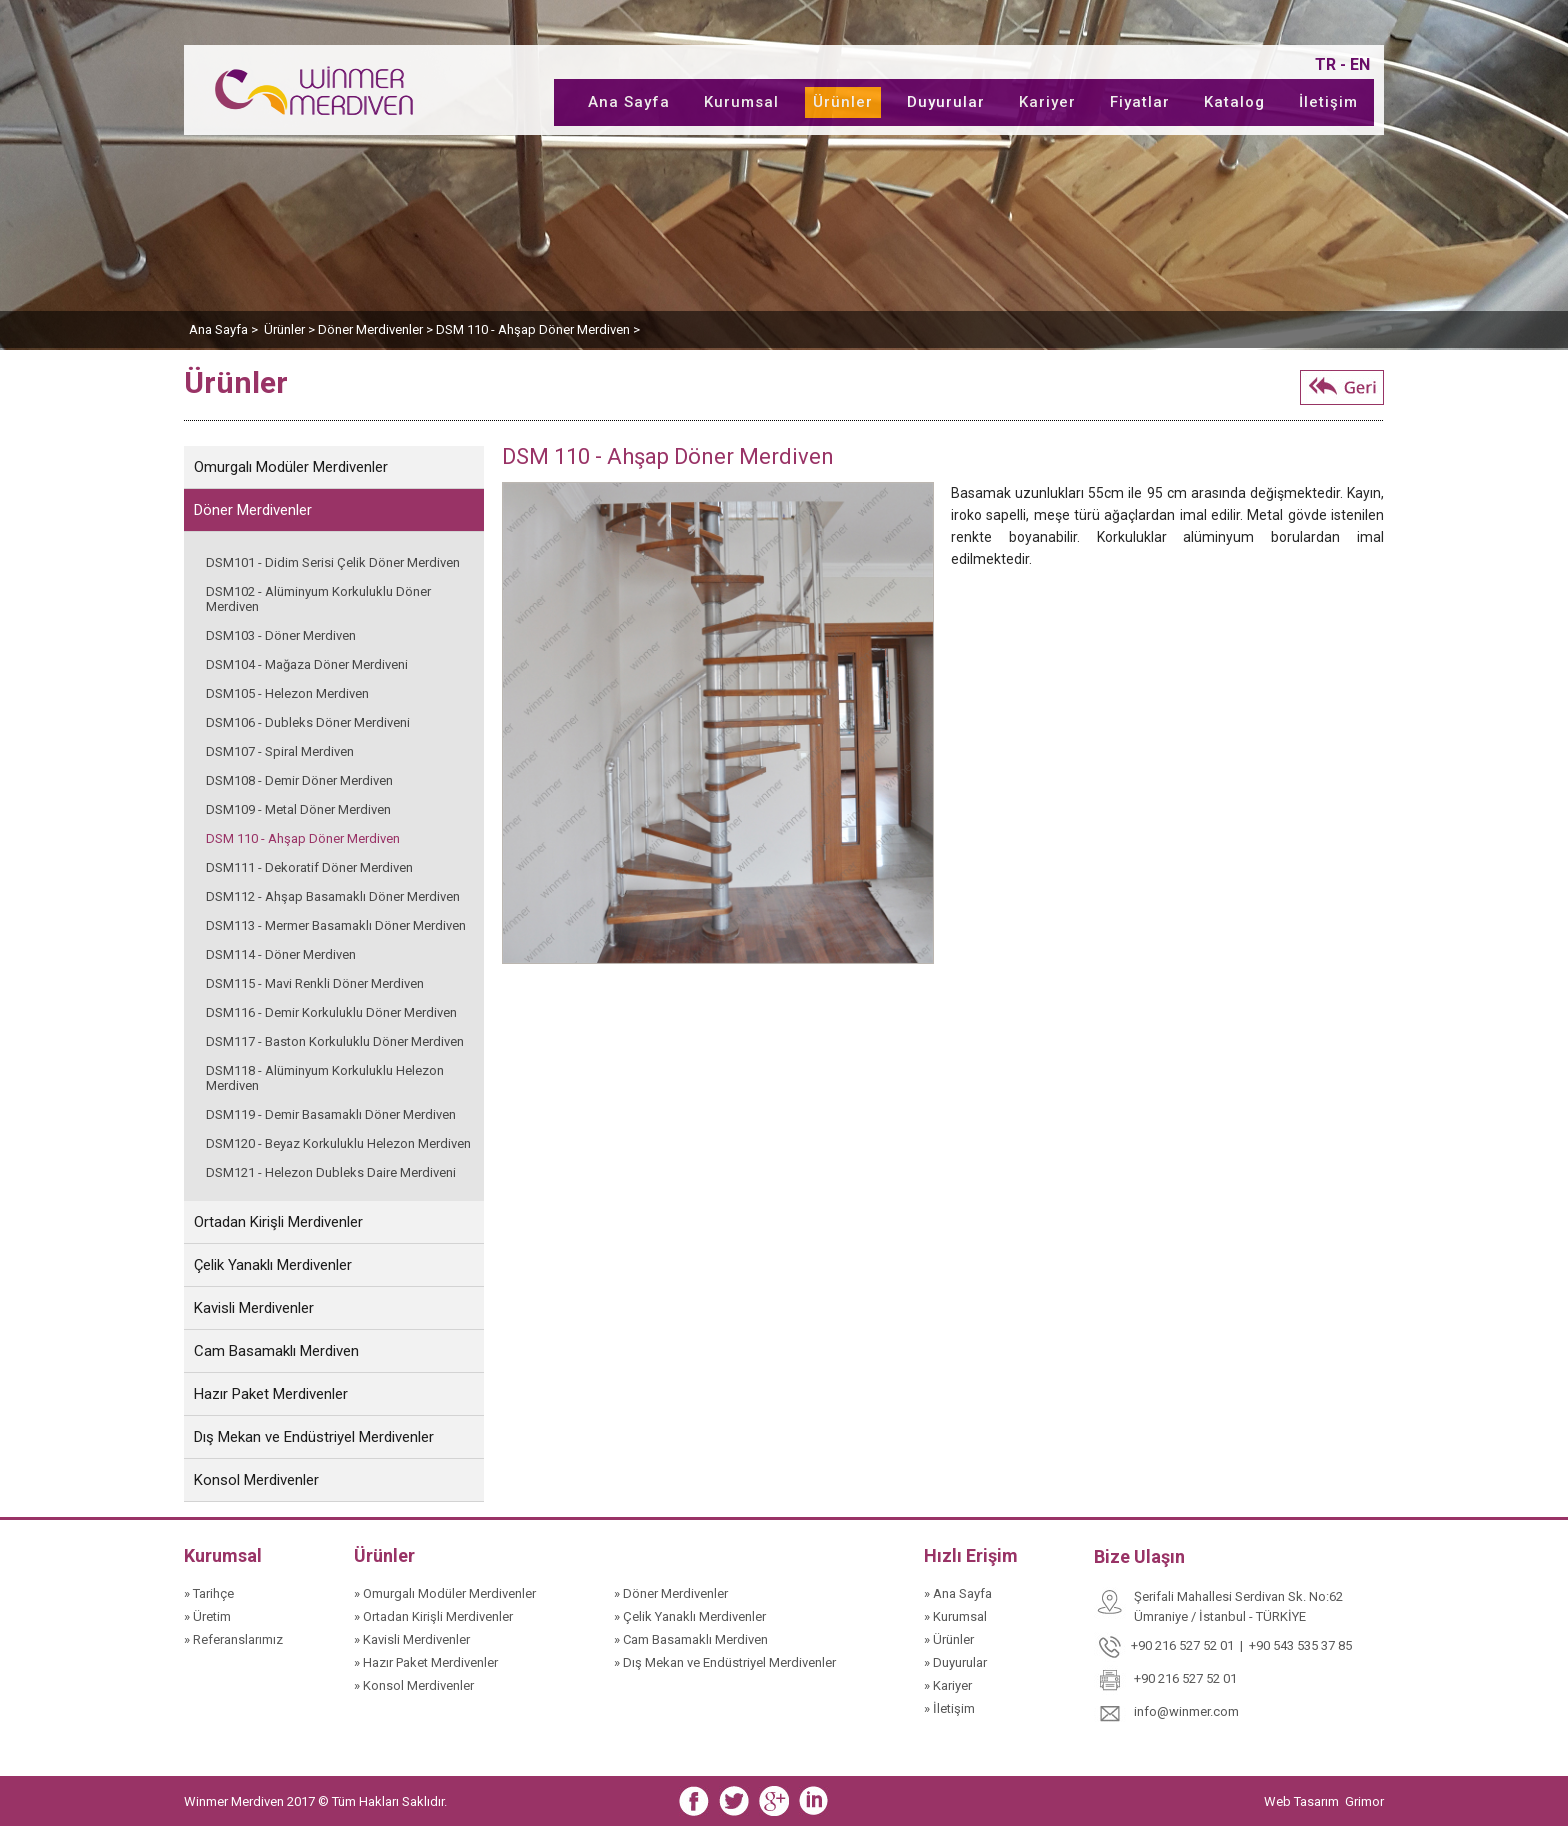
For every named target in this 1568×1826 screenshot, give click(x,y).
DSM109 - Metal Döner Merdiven (298, 809)
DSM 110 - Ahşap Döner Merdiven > (538, 329)
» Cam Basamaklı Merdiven (691, 1639)
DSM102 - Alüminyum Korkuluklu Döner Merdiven (318, 599)
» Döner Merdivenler (671, 1593)
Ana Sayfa (629, 102)
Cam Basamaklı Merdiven (276, 1351)
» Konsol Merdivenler (414, 1685)
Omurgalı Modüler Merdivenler (291, 467)
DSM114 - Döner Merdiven (281, 954)
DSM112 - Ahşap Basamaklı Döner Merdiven (333, 896)
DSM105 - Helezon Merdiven (287, 693)
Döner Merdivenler (253, 510)
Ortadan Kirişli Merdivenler (278, 1222)
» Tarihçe (209, 1593)
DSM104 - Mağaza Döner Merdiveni (307, 664)
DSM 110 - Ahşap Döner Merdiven (303, 838)
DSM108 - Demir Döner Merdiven (299, 780)
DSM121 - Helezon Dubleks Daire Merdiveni (331, 1172)
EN (1360, 64)
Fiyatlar (1140, 102)
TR (1325, 64)
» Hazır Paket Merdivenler (426, 1662)
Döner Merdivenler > (377, 329)
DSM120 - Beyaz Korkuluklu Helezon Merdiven (338, 1143)
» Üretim (207, 1616)
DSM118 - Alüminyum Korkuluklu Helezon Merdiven (325, 1078)
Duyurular (946, 102)
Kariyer (1047, 102)
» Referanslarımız (233, 1639)
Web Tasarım (1303, 1801)
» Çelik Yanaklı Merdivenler (690, 1616)
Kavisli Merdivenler (254, 1308)
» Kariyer (948, 1685)
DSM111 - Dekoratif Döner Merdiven (309, 867)
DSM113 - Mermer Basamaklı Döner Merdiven (336, 925)
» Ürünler (949, 1639)
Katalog (1234, 102)
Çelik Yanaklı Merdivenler (273, 1265)
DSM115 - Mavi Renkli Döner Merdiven (315, 983)
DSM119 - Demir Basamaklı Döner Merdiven (331, 1114)
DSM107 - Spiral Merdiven (280, 751)
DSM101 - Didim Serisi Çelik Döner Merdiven (333, 562)
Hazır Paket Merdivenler (271, 1394)
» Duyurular (955, 1662)
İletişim (1328, 102)
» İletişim (949, 1708)
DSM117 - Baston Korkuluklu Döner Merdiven (335, 1041)
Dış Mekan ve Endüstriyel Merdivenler (314, 1437)
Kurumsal (741, 102)
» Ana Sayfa (958, 1593)
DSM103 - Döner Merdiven (281, 635)
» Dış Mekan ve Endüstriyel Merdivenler (725, 1662)
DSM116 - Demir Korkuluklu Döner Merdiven (331, 1012)
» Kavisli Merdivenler (412, 1639)
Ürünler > (291, 329)
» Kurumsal (955, 1616)
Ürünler (843, 102)
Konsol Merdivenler (256, 1480)
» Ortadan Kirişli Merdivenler (433, 1616)
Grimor (1364, 1801)
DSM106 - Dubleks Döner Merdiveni (308, 722)
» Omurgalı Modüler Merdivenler (445, 1593)
